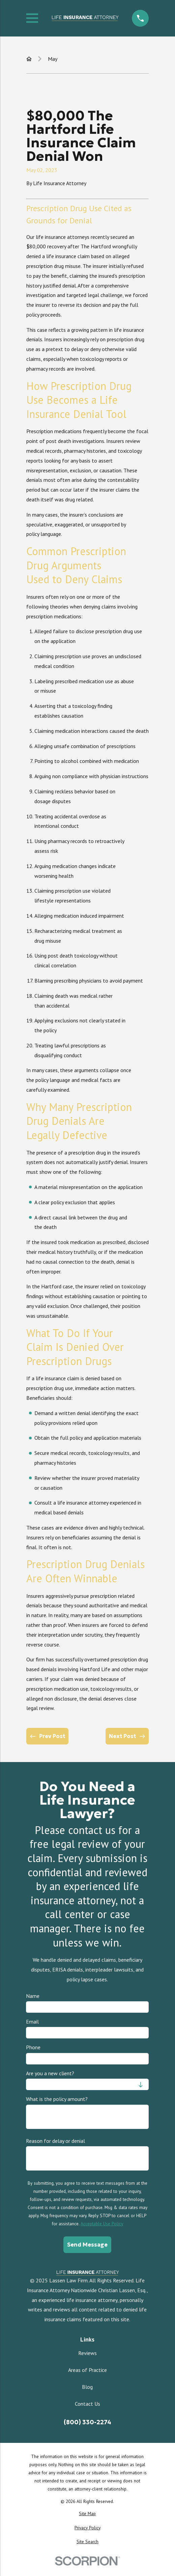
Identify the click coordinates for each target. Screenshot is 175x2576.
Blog (87, 2386)
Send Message (87, 2244)
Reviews (87, 2353)
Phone (33, 2048)
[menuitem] (87, 2514)
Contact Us (87, 2403)
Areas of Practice (87, 2370)
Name (32, 1996)
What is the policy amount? (57, 2099)
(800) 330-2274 (87, 2422)
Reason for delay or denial (55, 2141)
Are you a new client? (50, 2073)
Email (32, 2021)
